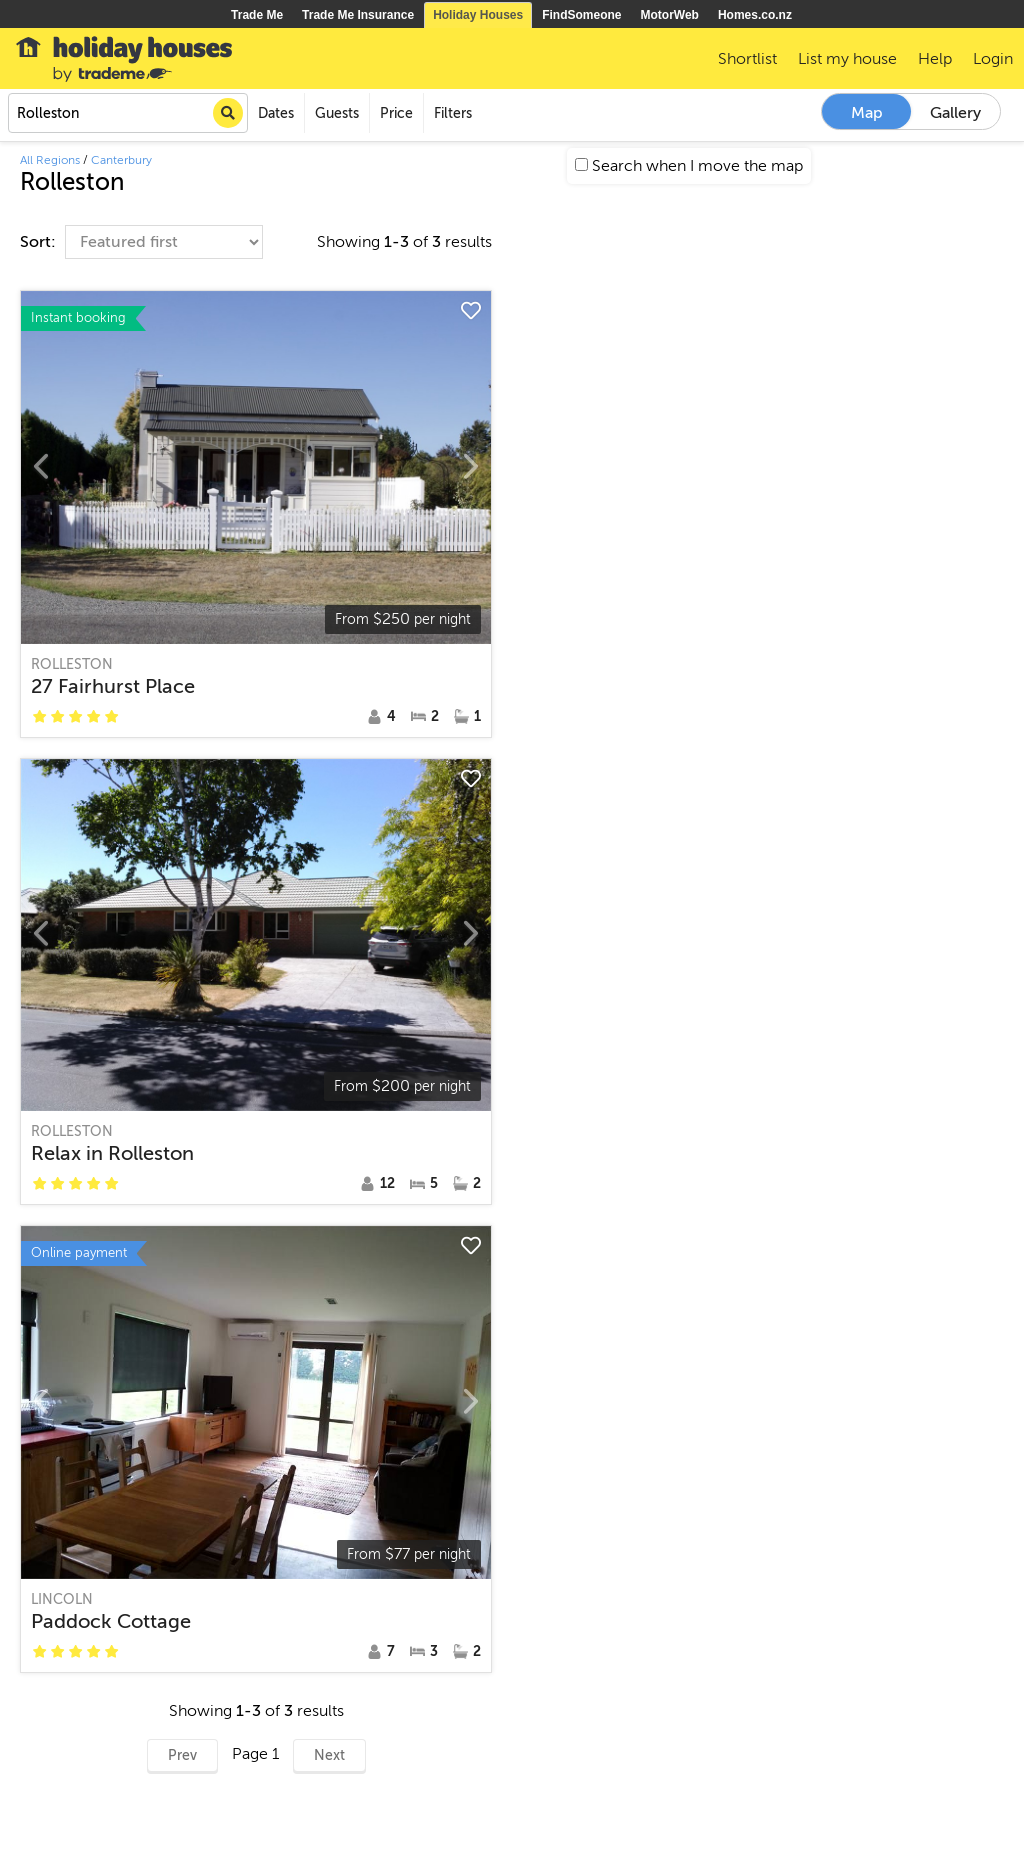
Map (867, 113)
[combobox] (128, 113)
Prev (182, 1755)
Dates (276, 113)
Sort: (40, 242)
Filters (453, 113)
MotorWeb (670, 15)
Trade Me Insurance (358, 15)
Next (329, 1755)
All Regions (50, 160)
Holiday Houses (478, 15)
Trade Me (257, 15)
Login (993, 59)
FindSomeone (581, 15)
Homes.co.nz (755, 15)
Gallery (955, 113)
